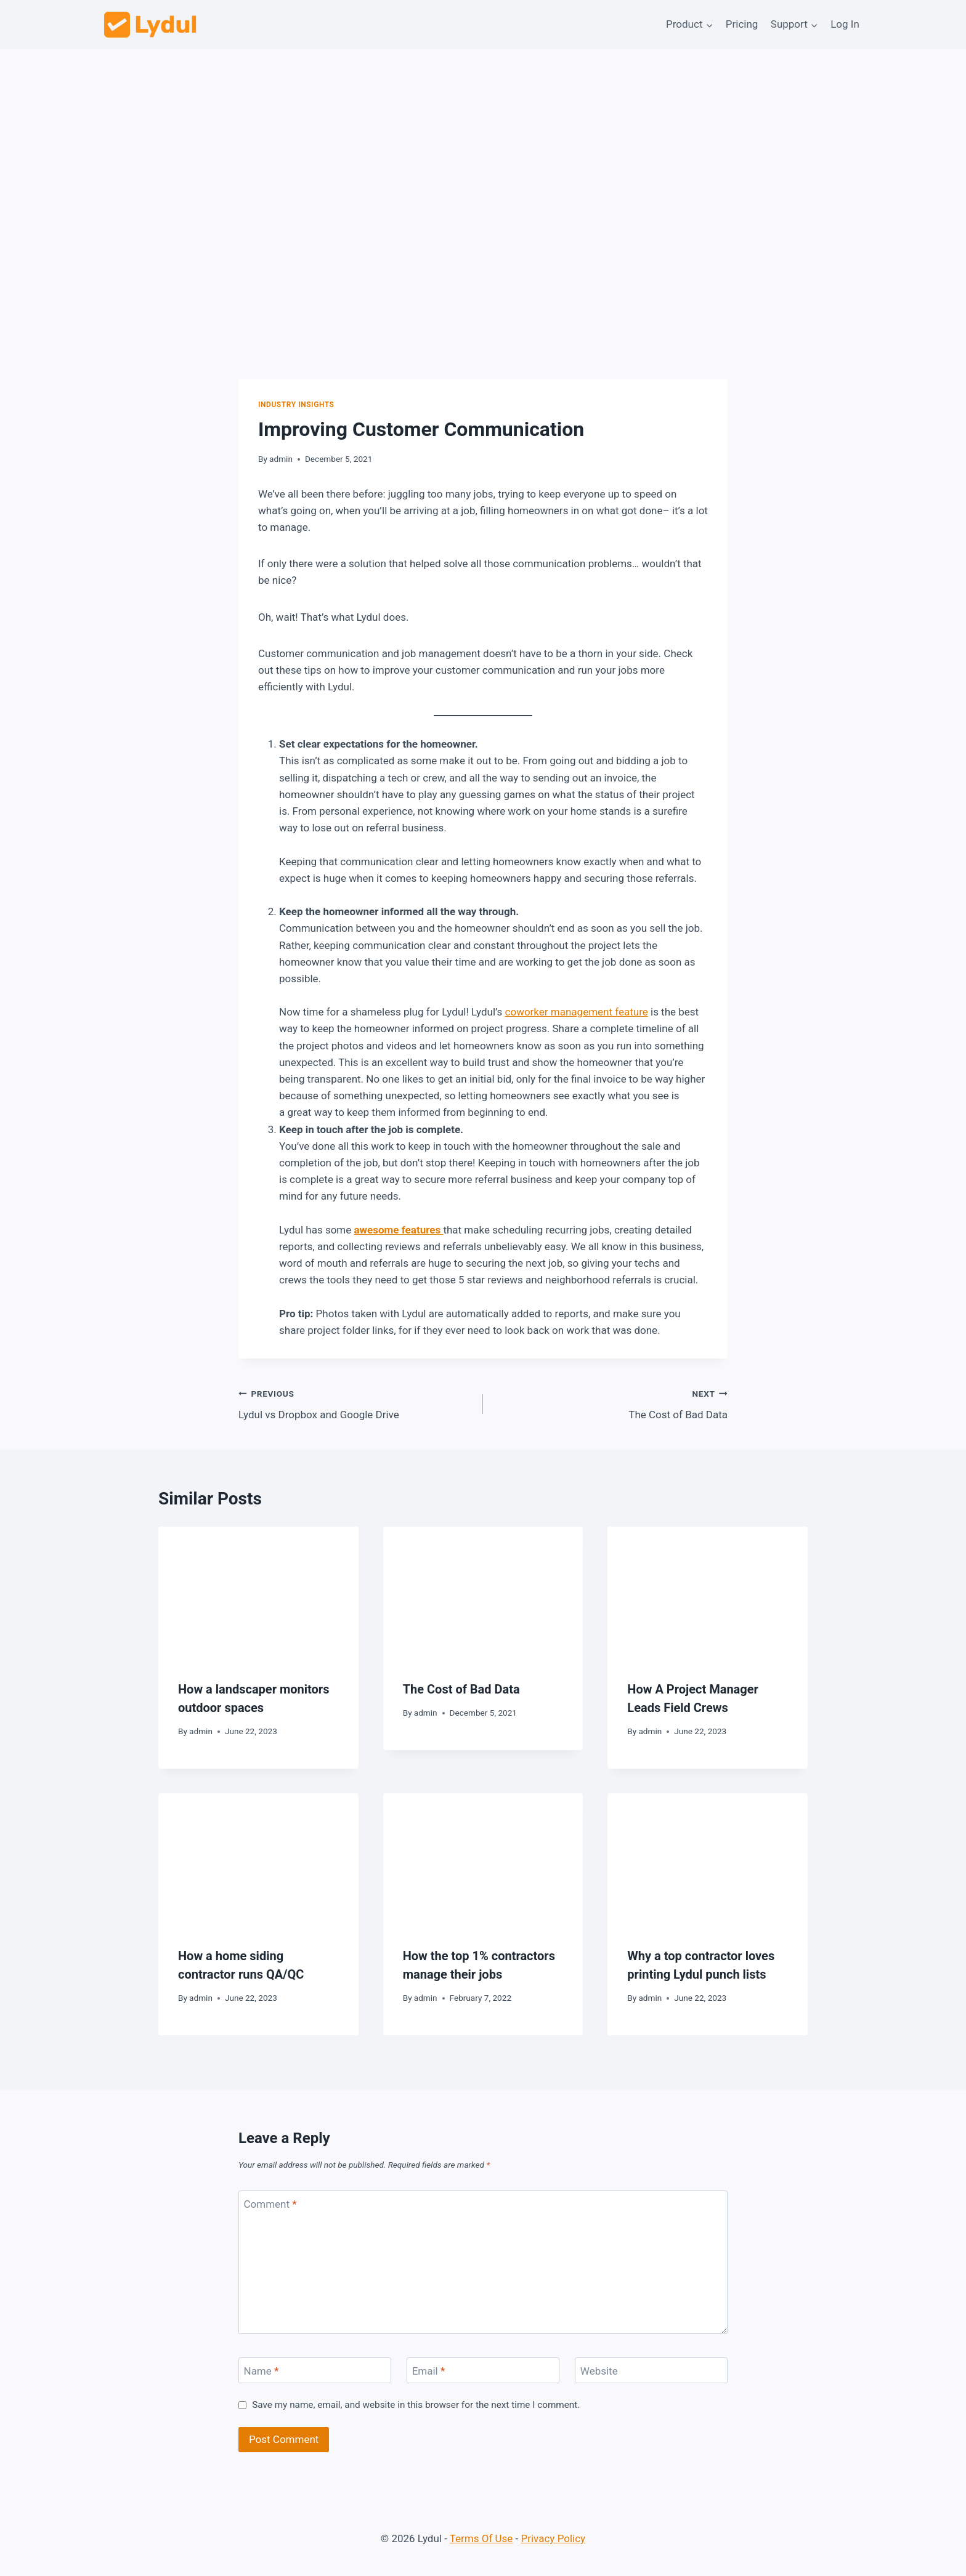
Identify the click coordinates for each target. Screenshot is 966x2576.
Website (599, 2371)
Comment (270, 2204)
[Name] (314, 2370)
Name (261, 2371)
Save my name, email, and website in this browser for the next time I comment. (416, 2404)
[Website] (651, 2370)
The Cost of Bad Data (610, 1403)
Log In (844, 24)
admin (281, 459)
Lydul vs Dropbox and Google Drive (355, 1403)
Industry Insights (296, 404)
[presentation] (258, 1593)
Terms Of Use (481, 2538)
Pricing (742, 24)
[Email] (483, 2370)
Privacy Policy (553, 2538)
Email (428, 2371)
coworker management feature (576, 1012)
